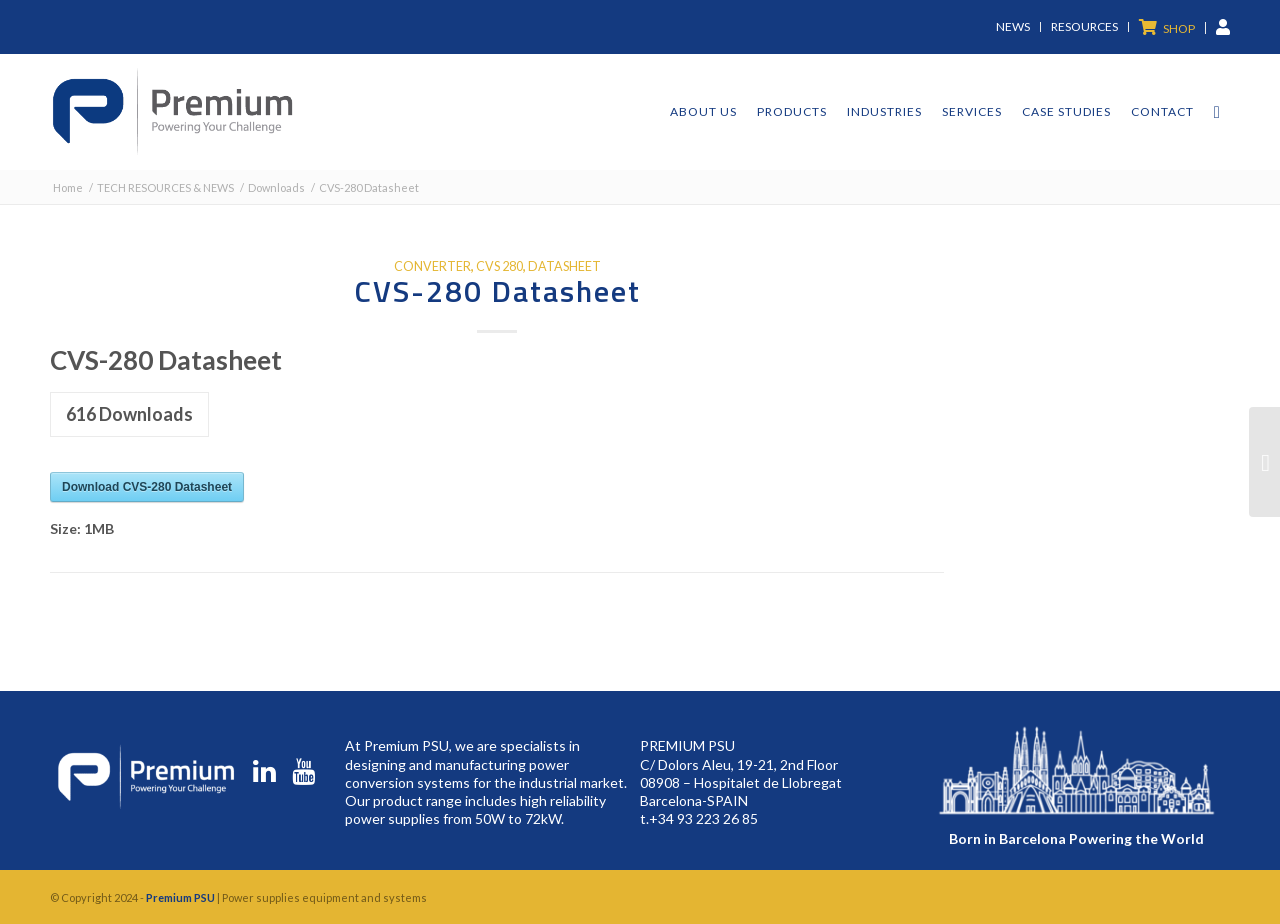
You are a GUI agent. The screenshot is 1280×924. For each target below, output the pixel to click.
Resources (1084, 26)
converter (432, 266)
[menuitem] (1013, 27)
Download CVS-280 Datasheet (147, 487)
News (1013, 26)
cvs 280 (499, 266)
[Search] (1217, 111)
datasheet (564, 266)
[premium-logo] (172, 111)
